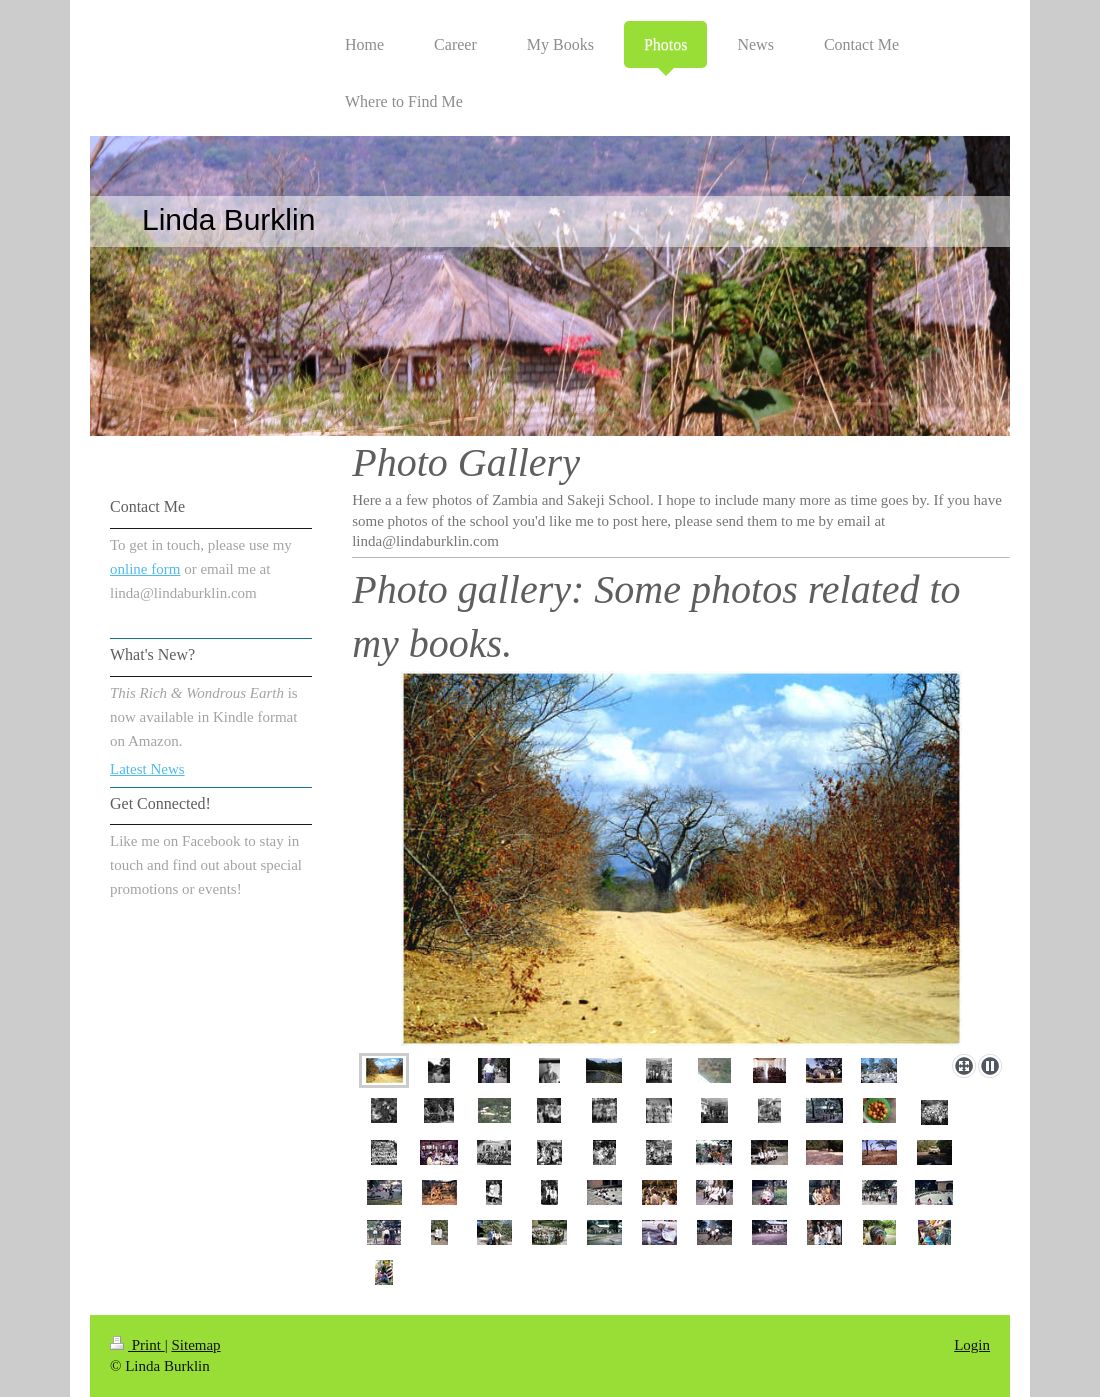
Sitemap (195, 1345)
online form (145, 569)
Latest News (147, 769)
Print (137, 1345)
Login (972, 1345)
